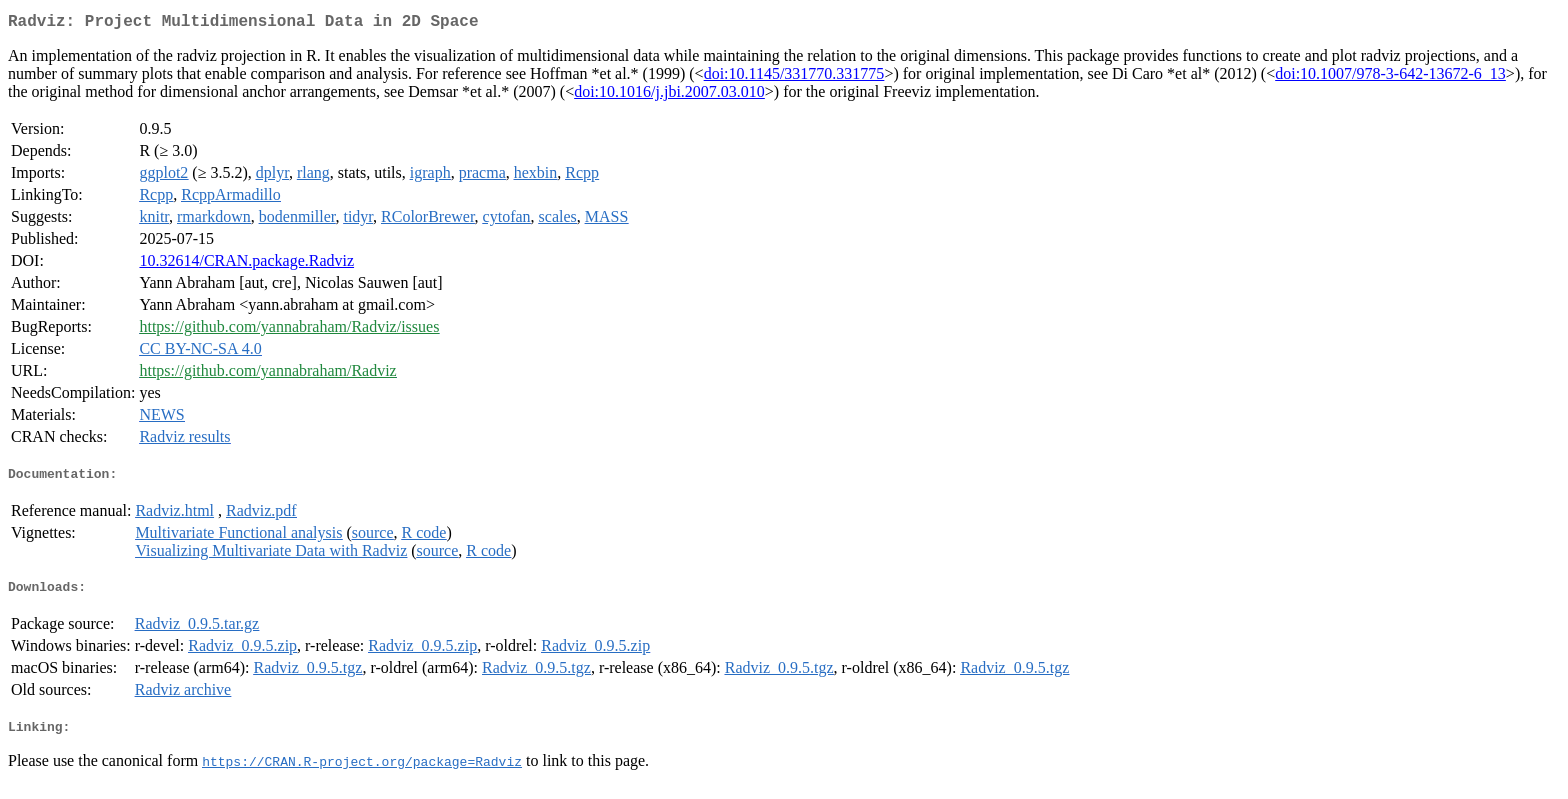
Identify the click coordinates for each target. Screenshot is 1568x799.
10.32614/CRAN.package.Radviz (246, 264)
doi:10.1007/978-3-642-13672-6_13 (1390, 77)
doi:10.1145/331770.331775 (794, 77)
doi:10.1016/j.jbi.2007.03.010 (669, 95)
